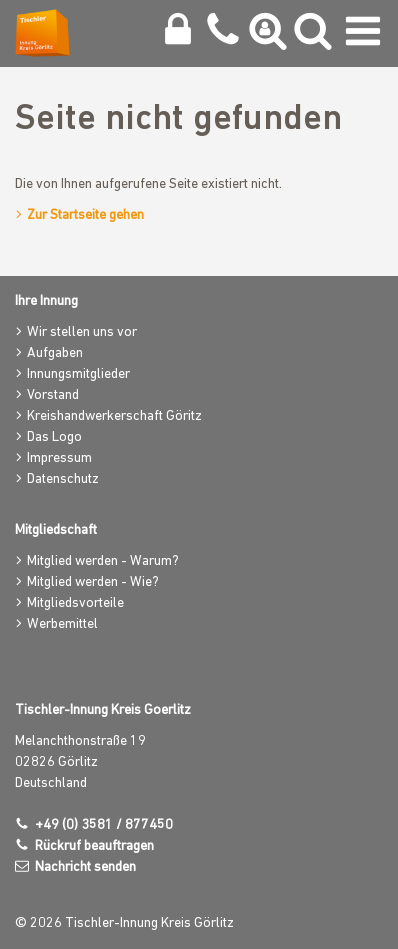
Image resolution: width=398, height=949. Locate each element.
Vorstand (53, 395)
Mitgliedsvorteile (75, 603)
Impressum (59, 458)
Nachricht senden (85, 867)
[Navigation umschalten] (363, 36)
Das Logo (54, 437)
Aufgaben (55, 353)
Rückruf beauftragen (94, 846)
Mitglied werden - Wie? (93, 582)
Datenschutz (63, 479)
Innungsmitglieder (78, 374)
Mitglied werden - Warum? (103, 561)
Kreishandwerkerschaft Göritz (114, 416)
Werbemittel (62, 624)
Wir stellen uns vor (82, 332)
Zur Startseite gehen (85, 215)
